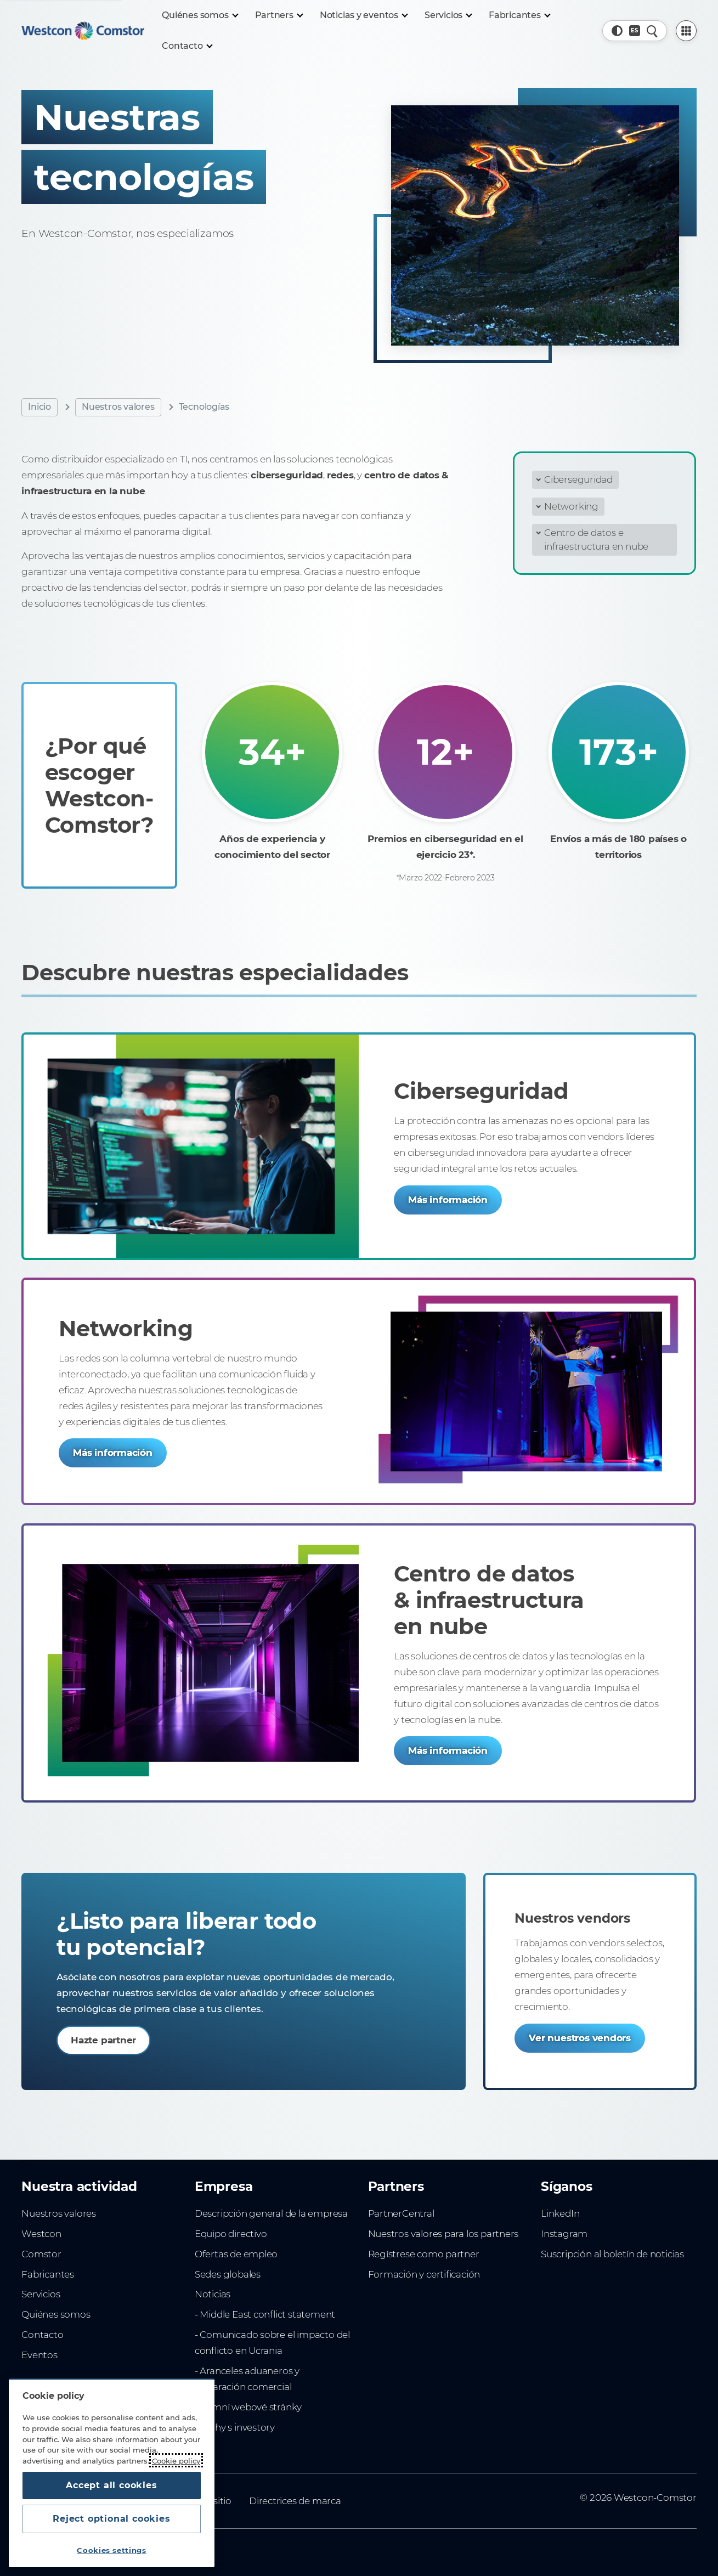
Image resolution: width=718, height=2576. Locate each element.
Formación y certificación (424, 2274)
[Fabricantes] (519, 15)
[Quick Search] (652, 30)
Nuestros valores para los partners (443, 2233)
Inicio (39, 407)
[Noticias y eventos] (363, 15)
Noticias (212, 2294)
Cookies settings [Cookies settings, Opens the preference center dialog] (111, 2550)
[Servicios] (448, 15)
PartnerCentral (401, 2213)
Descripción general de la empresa (271, 2213)
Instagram (564, 2233)
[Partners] (278, 15)
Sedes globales (228, 2274)
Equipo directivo (231, 2233)
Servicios (40, 2294)
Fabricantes (47, 2274)
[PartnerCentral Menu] (686, 30)
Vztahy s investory (235, 2427)
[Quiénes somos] (199, 15)
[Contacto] (186, 46)
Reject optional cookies (111, 2518)
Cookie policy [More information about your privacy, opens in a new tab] (176, 2460)
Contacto (42, 2334)
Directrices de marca (295, 2500)
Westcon (41, 2233)
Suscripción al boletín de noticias (612, 2254)
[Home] (82, 31)
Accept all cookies (111, 2485)
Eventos (39, 2354)
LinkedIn (560, 2213)
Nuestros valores (118, 407)
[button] (617, 30)
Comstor (41, 2254)
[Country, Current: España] (634, 30)
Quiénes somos (55, 2314)
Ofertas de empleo (236, 2254)
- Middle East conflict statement (265, 2314)
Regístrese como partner (423, 2254)
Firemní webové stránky (248, 2407)
